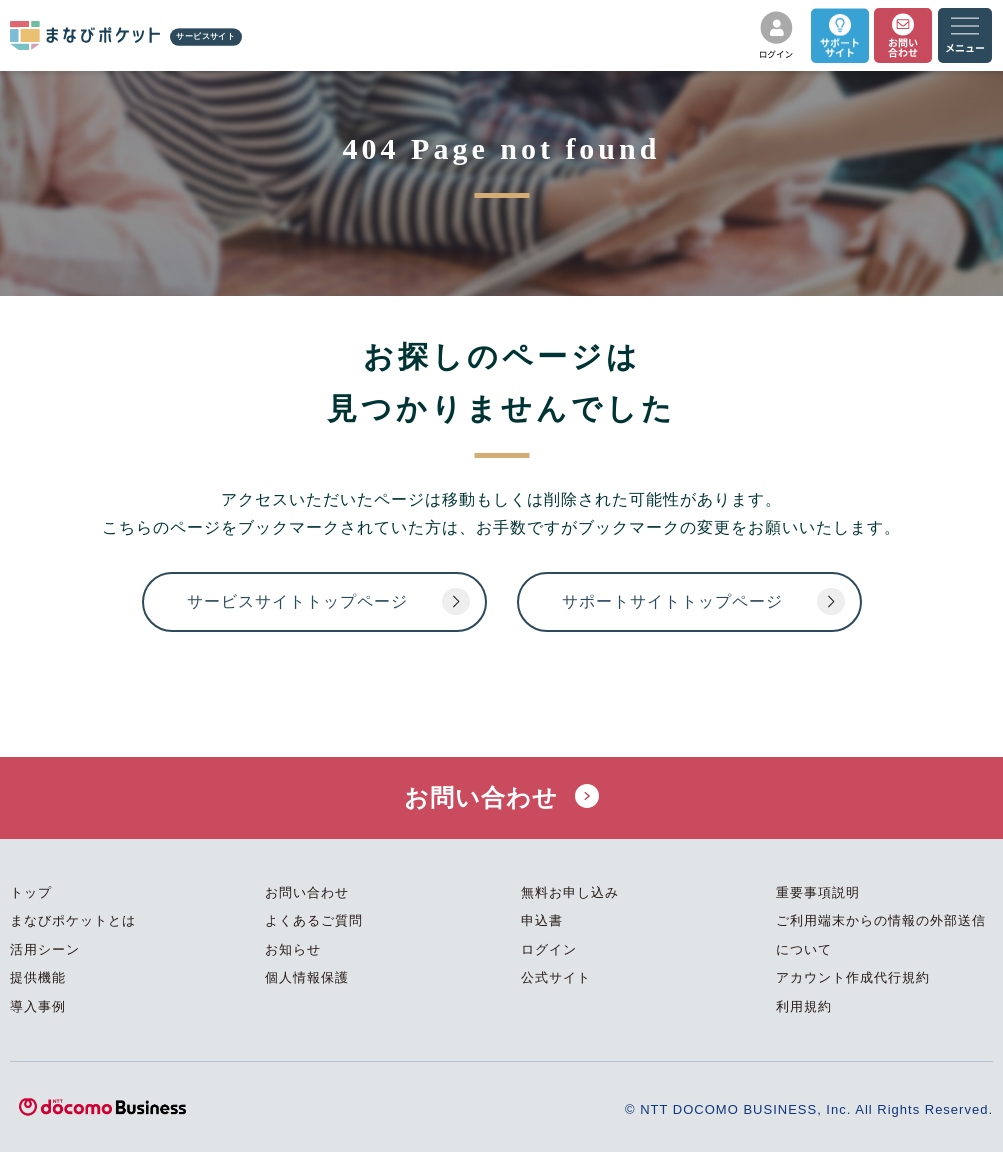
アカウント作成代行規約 (853, 977)
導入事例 (38, 1006)
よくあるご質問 (314, 920)
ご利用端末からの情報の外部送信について (881, 935)
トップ (31, 892)
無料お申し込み (570, 892)
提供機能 (38, 977)
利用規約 (804, 1006)
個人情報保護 (307, 977)
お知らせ (293, 949)
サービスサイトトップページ (297, 601)
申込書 (542, 920)
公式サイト (556, 977)
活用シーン (45, 949)
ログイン (549, 949)
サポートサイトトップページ (672, 601)
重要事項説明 (818, 892)
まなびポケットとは (73, 920)
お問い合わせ (502, 797)
